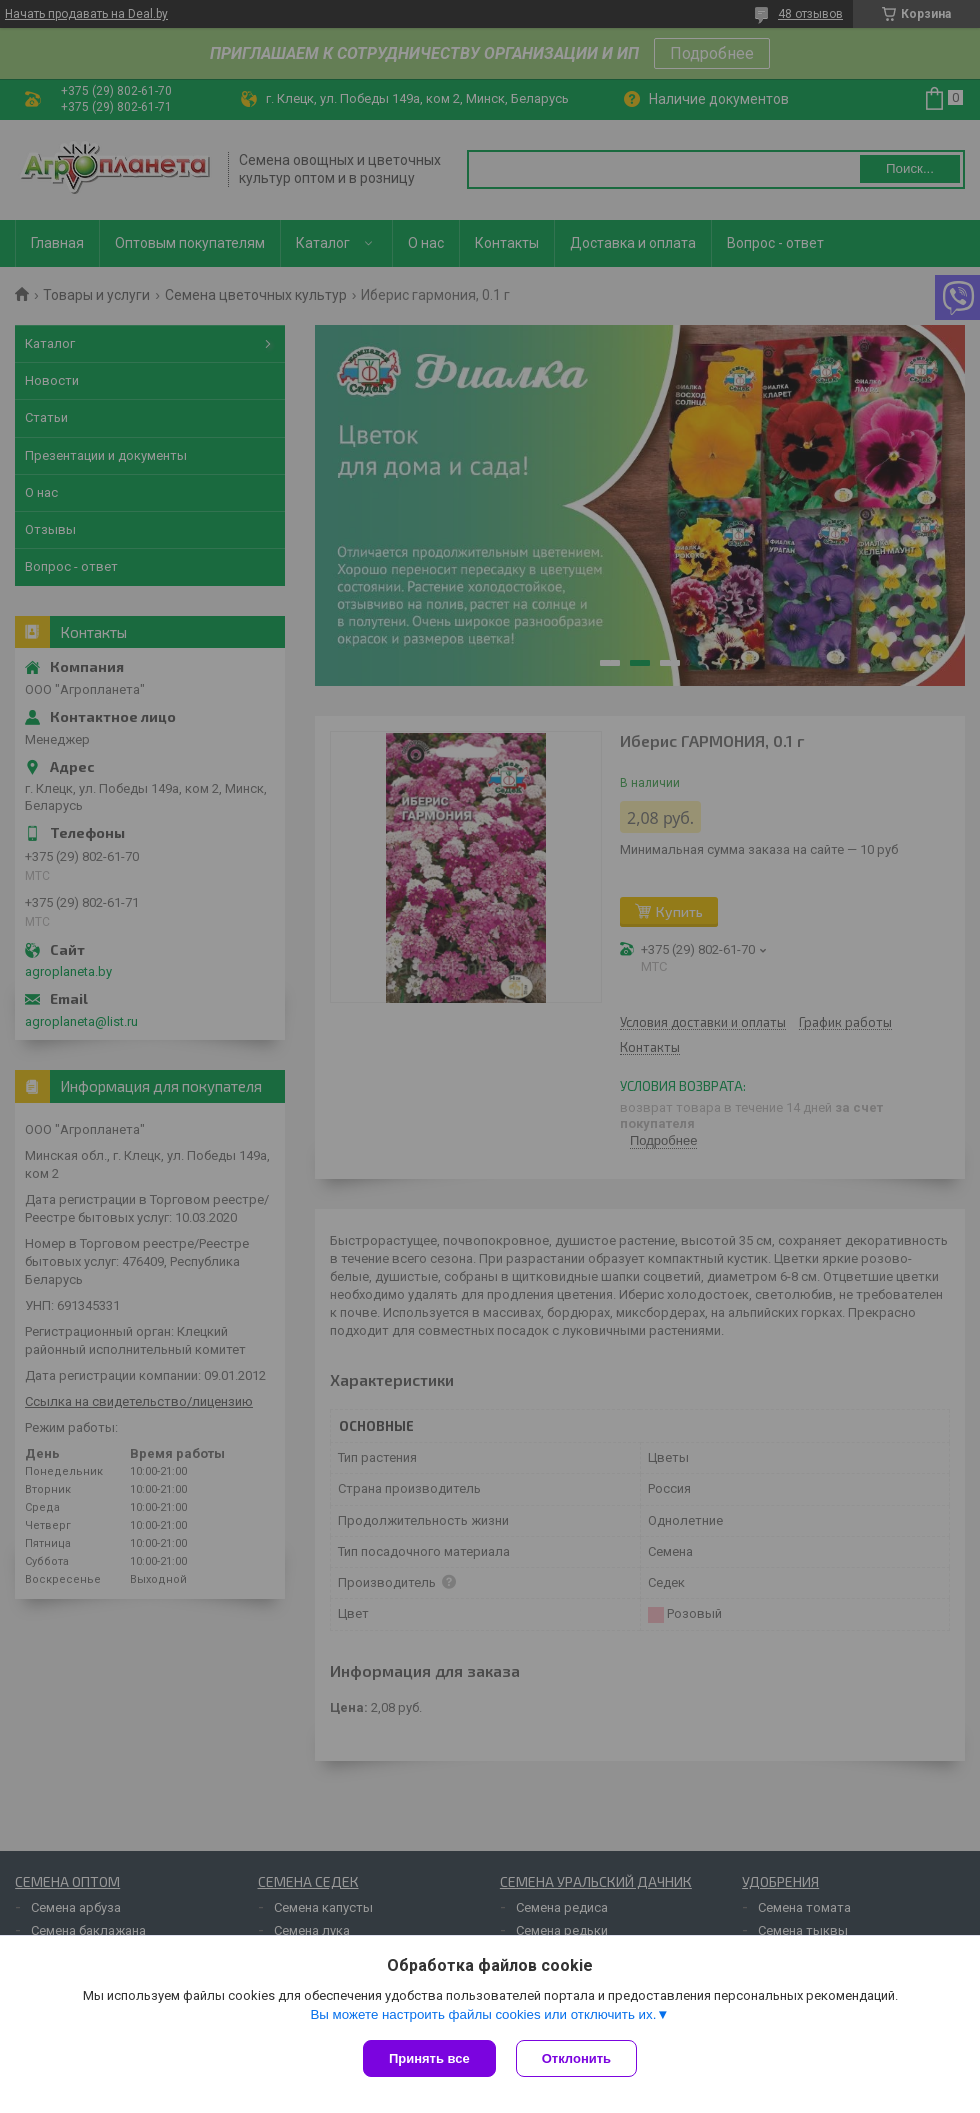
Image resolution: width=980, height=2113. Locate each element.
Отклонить (576, 2058)
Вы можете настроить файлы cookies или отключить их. (483, 2014)
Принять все (429, 2058)
